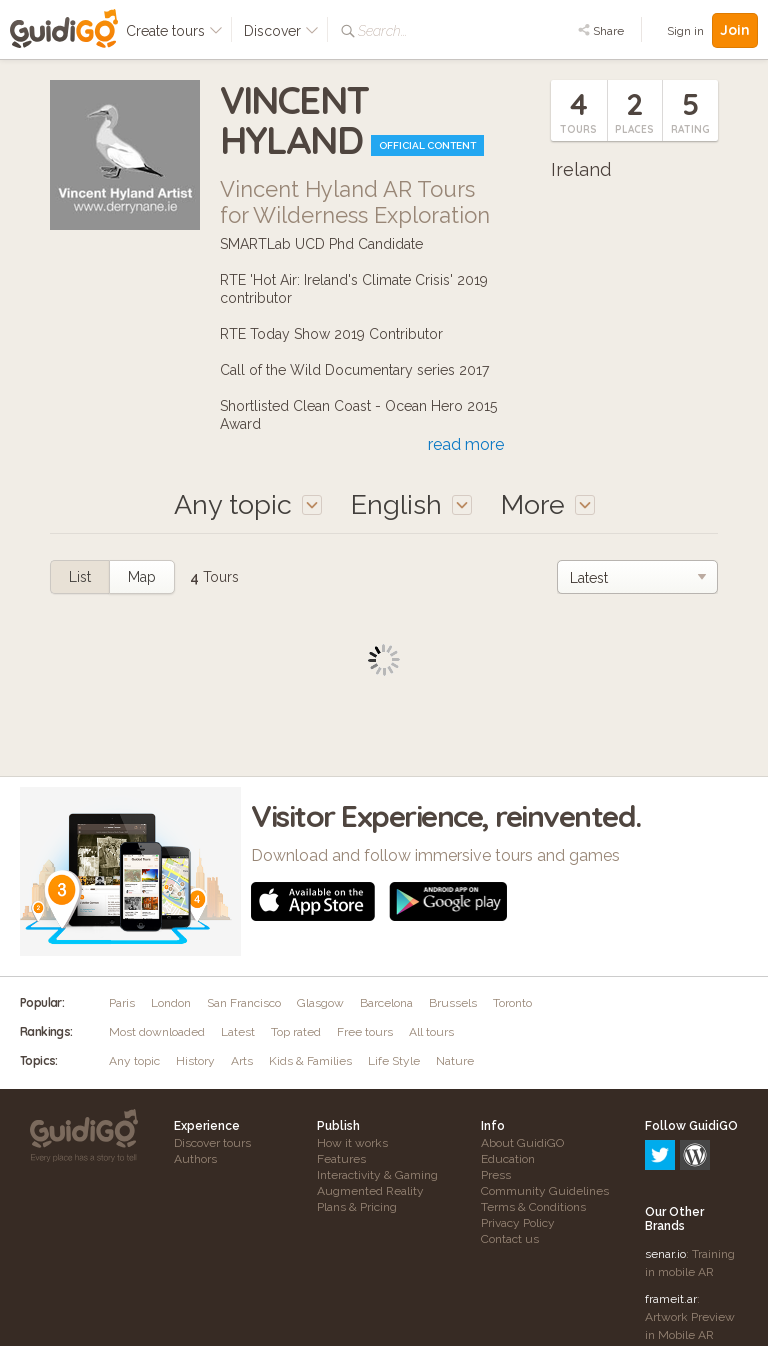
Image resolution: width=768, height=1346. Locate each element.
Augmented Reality (370, 1191)
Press (496, 1175)
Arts (242, 1061)
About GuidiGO (522, 1143)
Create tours (174, 31)
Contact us (510, 1239)
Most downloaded (157, 1032)
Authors (195, 1159)
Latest (238, 1032)
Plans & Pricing (357, 1207)
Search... (382, 31)
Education (508, 1159)
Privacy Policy (518, 1223)
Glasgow (320, 1003)
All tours (431, 1032)
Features (341, 1159)
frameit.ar (671, 1213)
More (548, 504)
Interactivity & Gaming (377, 1175)
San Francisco (244, 1003)
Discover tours (212, 1143)
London (171, 1003)
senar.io (665, 1168)
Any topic (134, 1061)
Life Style (394, 1061)
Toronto (512, 1003)
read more (466, 444)
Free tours (365, 1032)
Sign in (685, 31)
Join (735, 30)
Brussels (453, 1003)
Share (601, 31)
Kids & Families (310, 1061)
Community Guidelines (545, 1191)
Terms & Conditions (533, 1207)
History (195, 1061)
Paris (122, 1003)
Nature (455, 1061)
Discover (281, 31)
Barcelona (386, 1003)
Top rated (296, 1032)
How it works (352, 1143)
